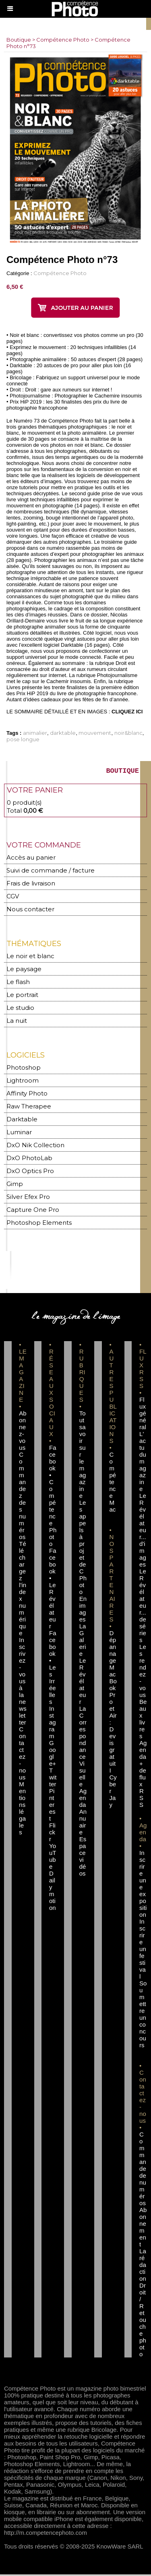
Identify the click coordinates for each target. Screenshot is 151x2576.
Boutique (18, 39)
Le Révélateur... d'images (142, 1531)
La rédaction (142, 2266)
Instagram (52, 1724)
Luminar (19, 1134)
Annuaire (83, 1823)
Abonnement (143, 2228)
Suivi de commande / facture (50, 872)
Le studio (20, 1009)
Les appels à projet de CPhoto (83, 1549)
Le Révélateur (82, 1683)
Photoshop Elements (39, 1224)
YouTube (52, 1858)
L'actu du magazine (142, 1463)
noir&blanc (128, 733)
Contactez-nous (22, 1754)
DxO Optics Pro (30, 1172)
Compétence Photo (62, 39)
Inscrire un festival (142, 1950)
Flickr (52, 1833)
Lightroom (22, 1082)
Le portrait (22, 996)
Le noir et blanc (30, 957)
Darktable (21, 1121)
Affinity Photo (27, 1095)
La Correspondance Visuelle (83, 1748)
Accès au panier (31, 859)
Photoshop (23, 1069)
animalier (35, 733)
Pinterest (52, 1806)
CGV (12, 898)
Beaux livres (143, 1720)
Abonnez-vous (22, 1432)
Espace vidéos (83, 1857)
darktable (63, 733)
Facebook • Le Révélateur (52, 1590)
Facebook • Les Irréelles (52, 1669)
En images (83, 1610)
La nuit (16, 1022)
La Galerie (82, 1641)
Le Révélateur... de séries (142, 1607)
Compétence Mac (112, 1483)
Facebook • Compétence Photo (52, 1497)
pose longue (22, 739)
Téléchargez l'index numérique (22, 1590)
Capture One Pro (32, 1211)
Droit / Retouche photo (142, 2321)
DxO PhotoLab (29, 1159)
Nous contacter (30, 911)
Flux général (142, 1415)
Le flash (18, 983)
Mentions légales (22, 1809)
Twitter (52, 1779)
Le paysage (23, 970)
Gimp (14, 1185)
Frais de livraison (30, 885)
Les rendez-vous (142, 1672)
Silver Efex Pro (28, 1198)
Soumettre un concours (143, 2015)
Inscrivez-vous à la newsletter (22, 1682)
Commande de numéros (142, 2170)
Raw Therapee (28, 1108)
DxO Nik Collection (35, 1146)
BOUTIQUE (122, 771)
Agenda (83, 1799)
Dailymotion (52, 1892)
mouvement (95, 733)
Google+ (52, 1755)
